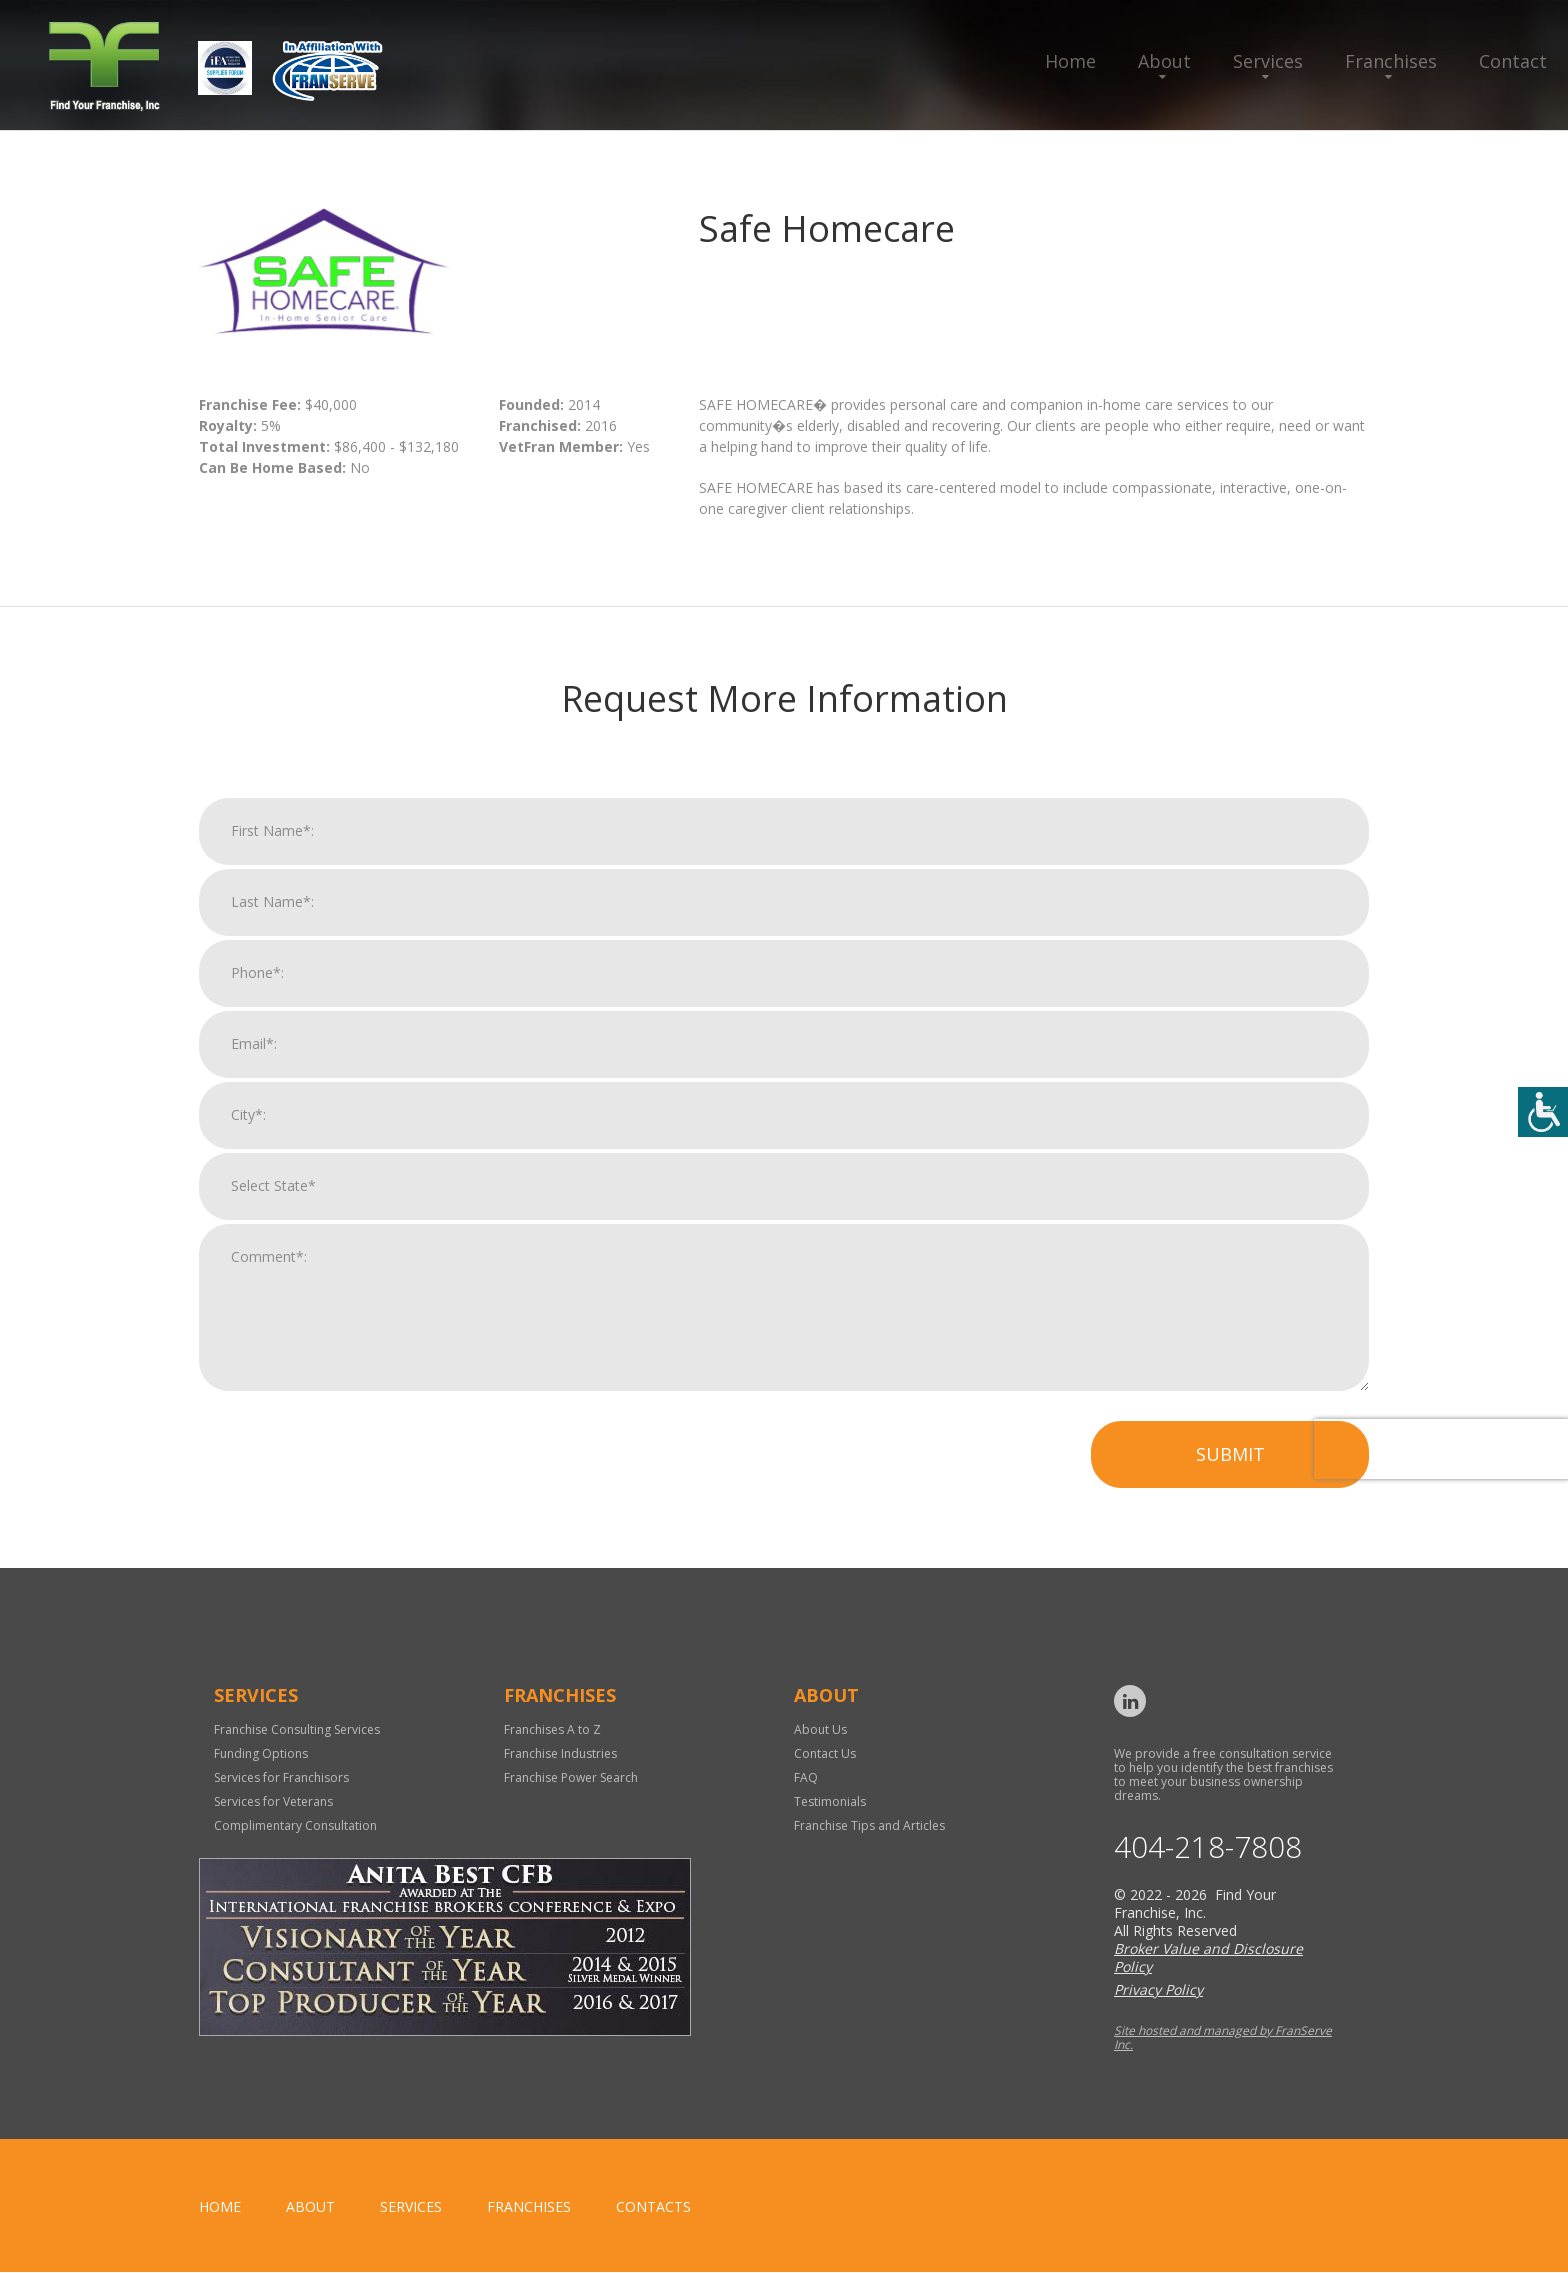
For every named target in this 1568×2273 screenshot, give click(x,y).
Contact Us (825, 1753)
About (1164, 61)
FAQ (806, 1777)
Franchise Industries (560, 1753)
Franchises (1391, 61)
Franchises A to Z (552, 1729)
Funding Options (261, 1753)
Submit (1230, 1470)
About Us (820, 1729)
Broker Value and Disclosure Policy (1208, 1958)
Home (1070, 61)
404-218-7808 (1208, 1848)
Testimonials (830, 1801)
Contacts (653, 2207)
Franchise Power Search (571, 1777)
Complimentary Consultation (295, 1825)
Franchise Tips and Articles (869, 1825)
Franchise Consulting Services (297, 1729)
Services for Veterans (273, 1801)
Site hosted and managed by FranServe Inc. (1223, 2038)
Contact (1513, 61)
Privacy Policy (1158, 1990)
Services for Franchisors (281, 1777)
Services (1268, 61)
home (220, 2207)
